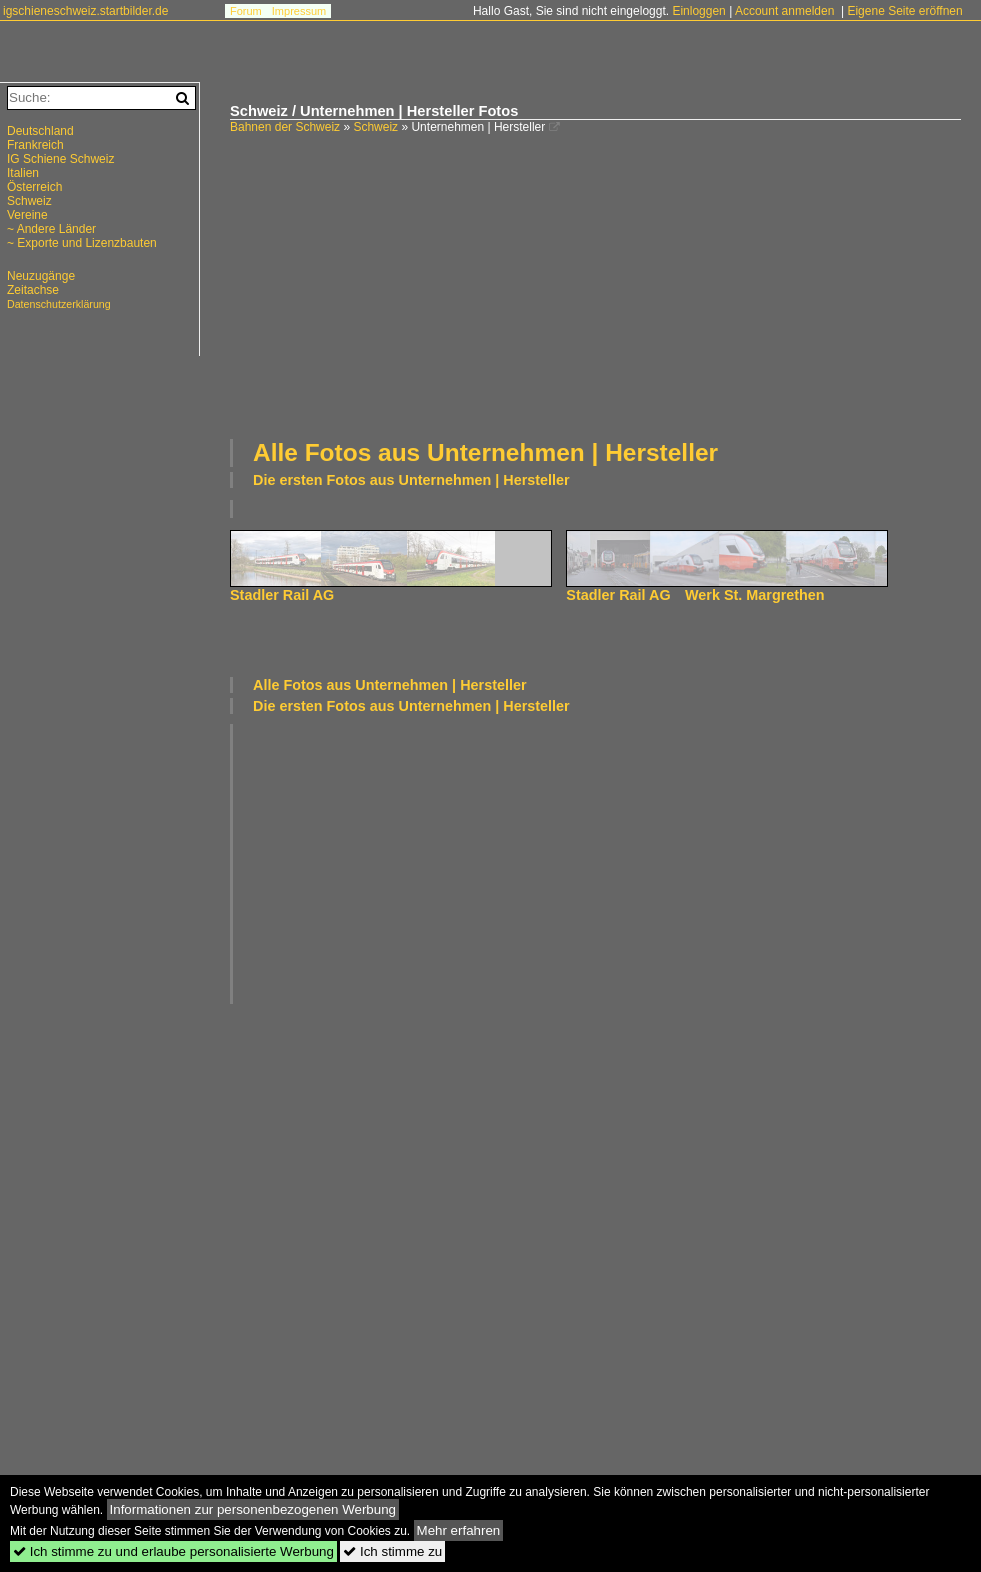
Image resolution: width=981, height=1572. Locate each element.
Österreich (34, 187)
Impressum (299, 11)
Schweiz (375, 127)
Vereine (27, 215)
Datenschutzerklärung (59, 304)
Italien (23, 173)
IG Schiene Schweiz (60, 159)
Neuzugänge (41, 276)
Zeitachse (33, 290)
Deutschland (40, 131)
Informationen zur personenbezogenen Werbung (253, 1509)
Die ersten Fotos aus (411, 480)
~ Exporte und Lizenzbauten (82, 243)
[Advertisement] (455, 284)
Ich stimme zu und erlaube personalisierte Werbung (173, 1551)
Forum (246, 11)
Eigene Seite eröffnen (904, 11)
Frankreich (35, 145)
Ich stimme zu (392, 1551)
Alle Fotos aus (485, 452)
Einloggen (698, 11)
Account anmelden (784, 11)
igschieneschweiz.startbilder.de (85, 11)
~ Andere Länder (51, 229)
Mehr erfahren (459, 1530)
